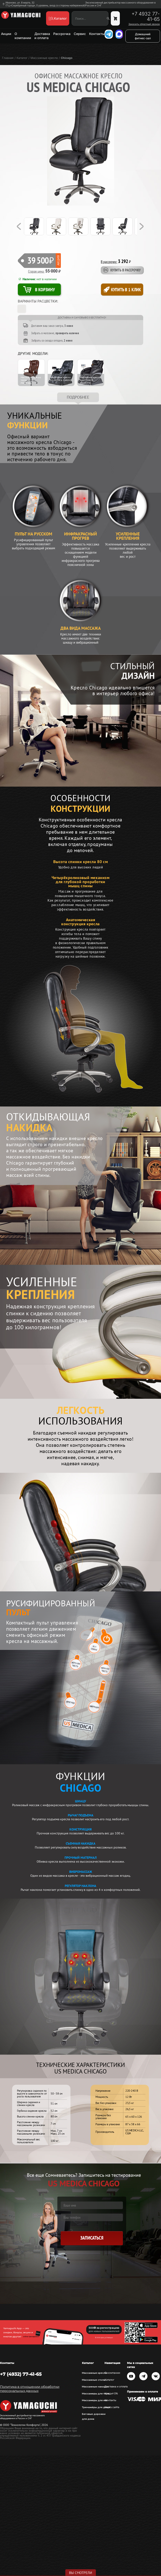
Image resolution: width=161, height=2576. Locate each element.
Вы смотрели (80, 2572)
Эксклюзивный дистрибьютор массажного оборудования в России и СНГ (120, 4)
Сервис (80, 34)
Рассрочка (61, 34)
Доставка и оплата (42, 36)
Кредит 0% (111, 2393)
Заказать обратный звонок (144, 24)
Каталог (109, 2379)
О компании (23, 36)
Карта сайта (111, 2407)
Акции (6, 34)
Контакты (97, 34)
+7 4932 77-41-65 (146, 16)
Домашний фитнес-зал (143, 36)
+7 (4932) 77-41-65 (21, 2374)
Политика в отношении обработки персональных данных (29, 2389)
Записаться (91, 2238)
